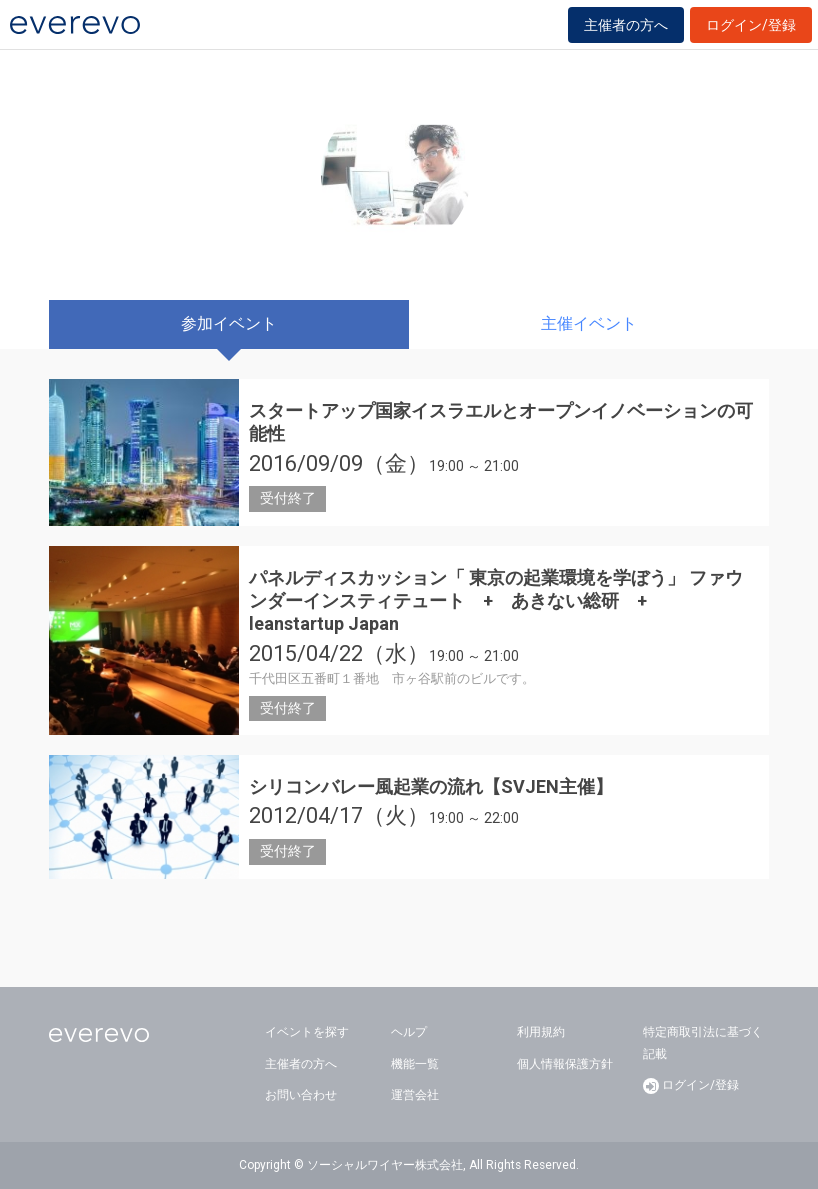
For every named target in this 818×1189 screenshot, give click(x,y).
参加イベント (229, 323)
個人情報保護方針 (565, 1064)
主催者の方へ (626, 25)
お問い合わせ (301, 1095)
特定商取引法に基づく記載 (703, 1043)
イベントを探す (307, 1032)
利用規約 (541, 1032)
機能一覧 (415, 1064)
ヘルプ (409, 1032)
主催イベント (589, 323)
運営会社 (415, 1095)
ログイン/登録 (751, 25)
